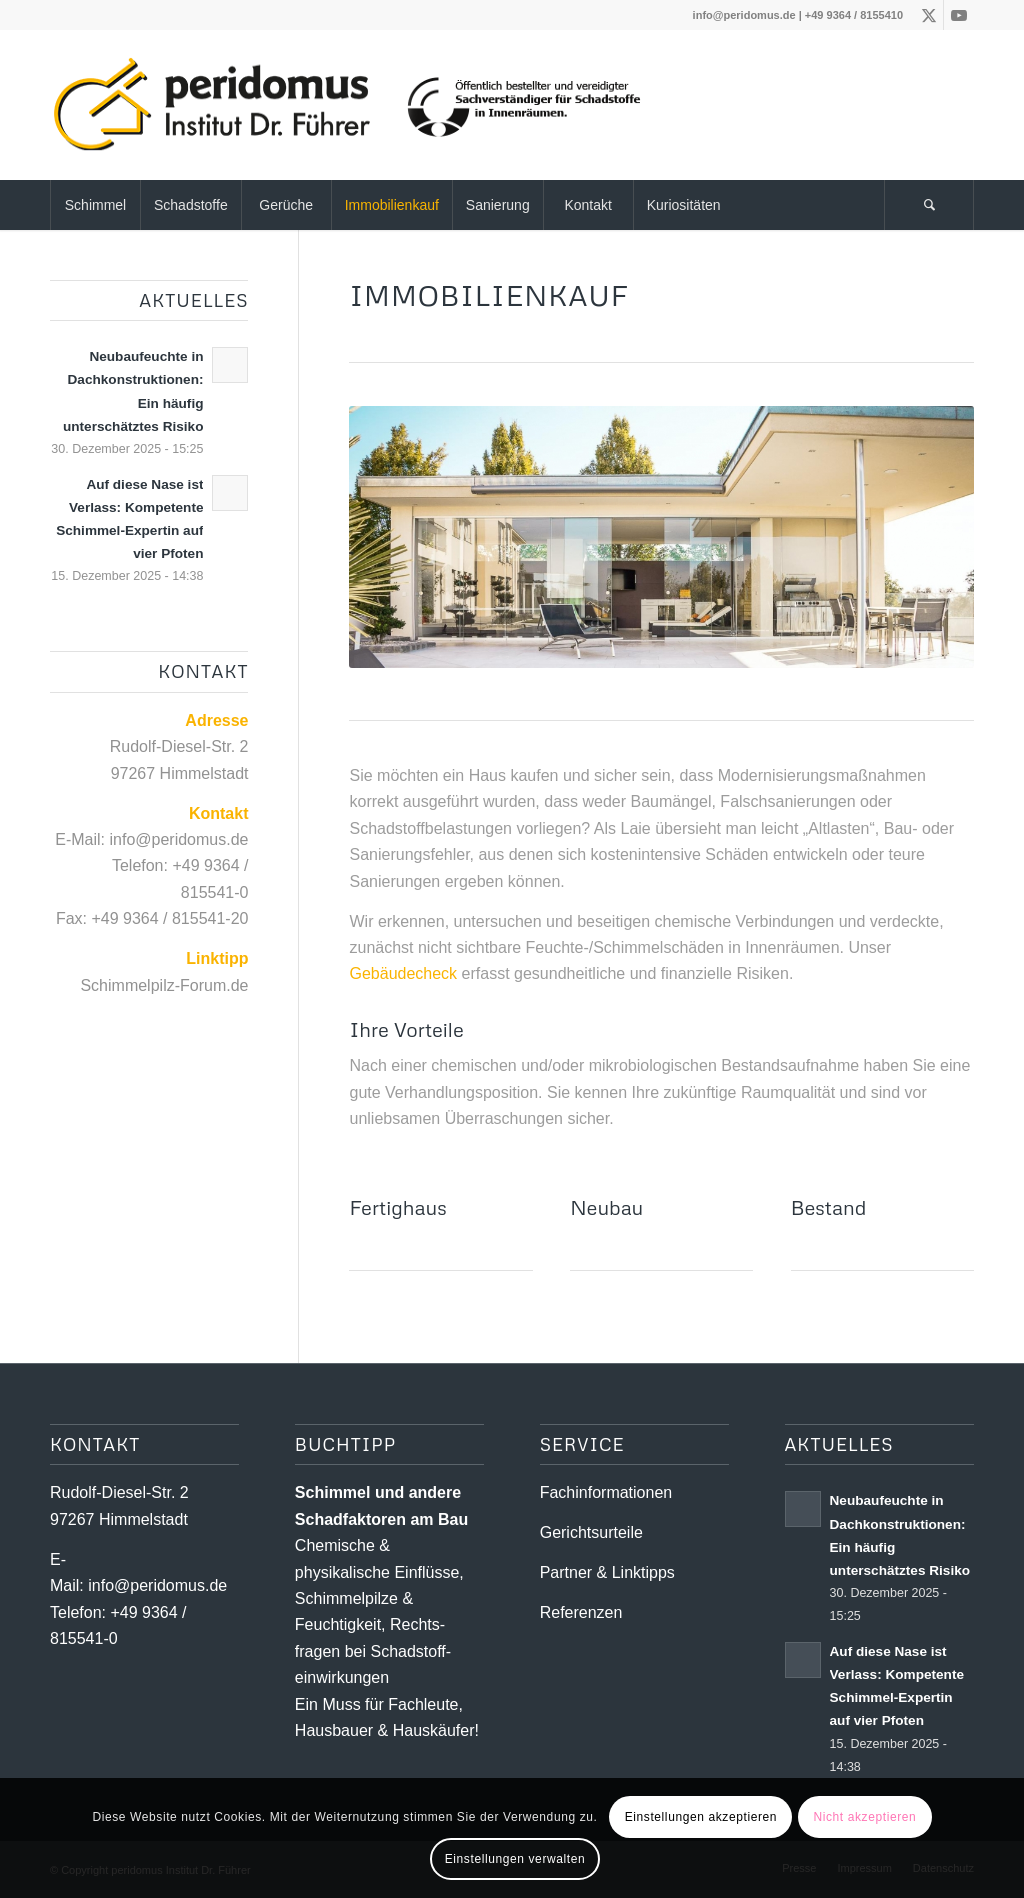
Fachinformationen (606, 1492)
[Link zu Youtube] (959, 15)
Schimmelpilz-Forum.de (164, 985)
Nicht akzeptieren (864, 1817)
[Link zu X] (928, 15)
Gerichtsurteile (591, 1532)
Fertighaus (397, 1207)
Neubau (606, 1207)
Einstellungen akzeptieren (701, 1817)
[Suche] (929, 205)
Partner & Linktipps (607, 1572)
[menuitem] (95, 205)
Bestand (829, 1207)
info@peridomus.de (744, 15)
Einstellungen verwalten (515, 1859)
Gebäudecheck (403, 973)
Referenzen (581, 1612)
